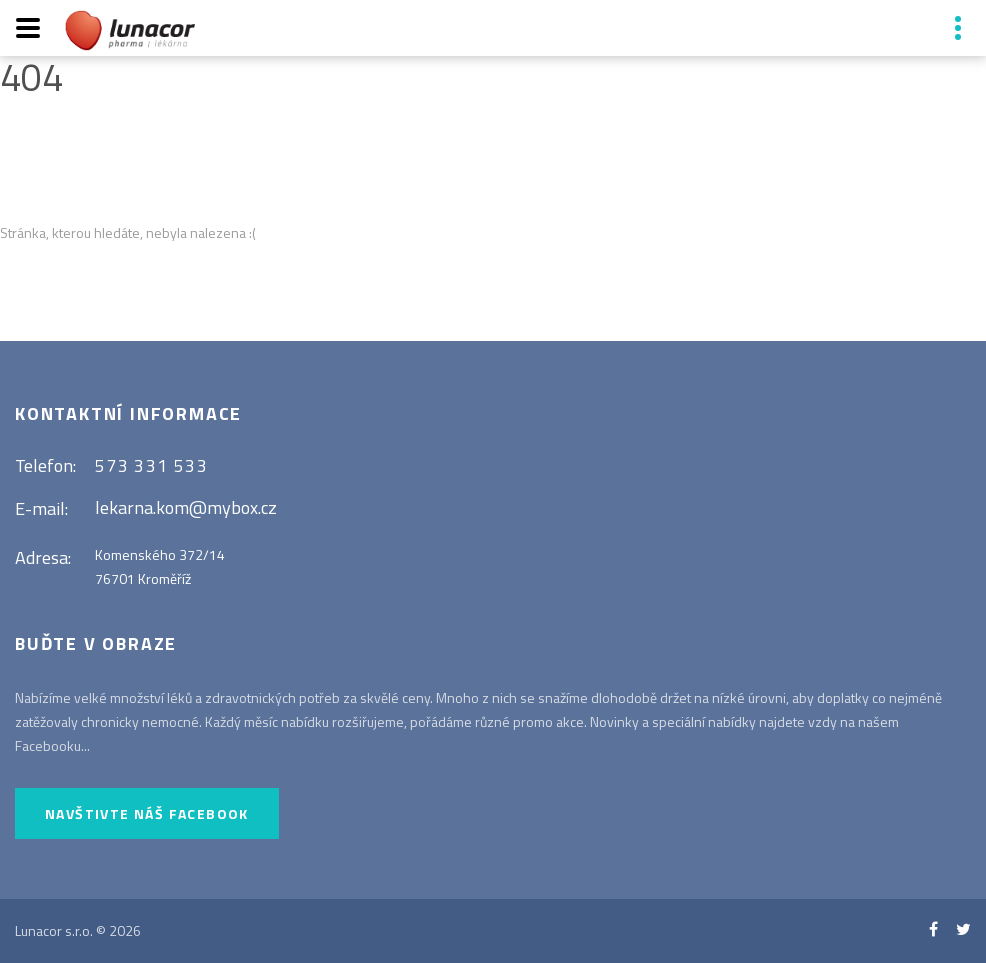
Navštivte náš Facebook (147, 813)
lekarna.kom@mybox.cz (186, 507)
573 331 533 (151, 465)
